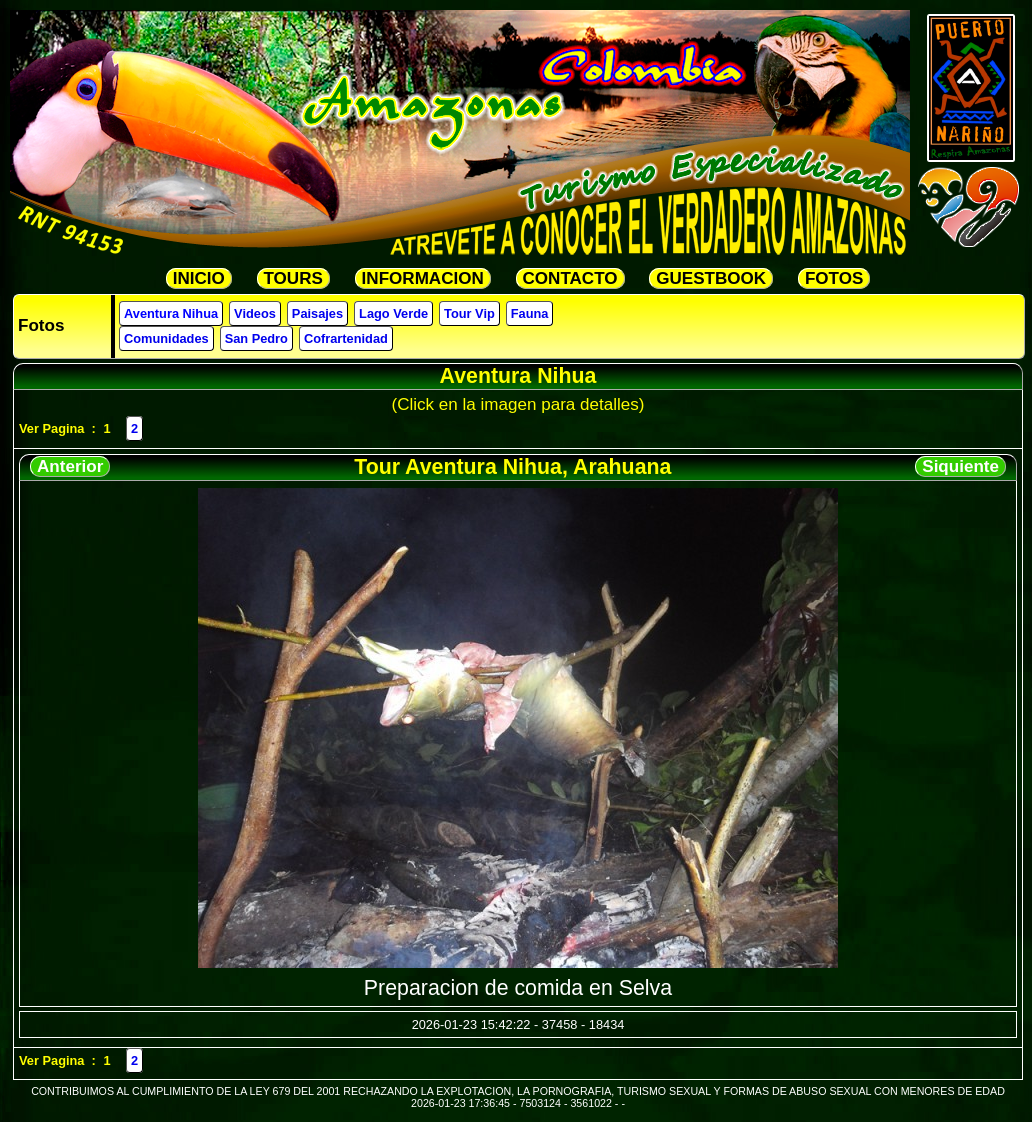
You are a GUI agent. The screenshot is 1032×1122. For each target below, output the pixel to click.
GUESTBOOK (711, 278)
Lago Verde (393, 313)
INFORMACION (423, 278)
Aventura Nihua (171, 313)
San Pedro (256, 338)
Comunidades (166, 338)
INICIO (199, 278)
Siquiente (960, 466)
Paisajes (317, 313)
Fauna (530, 313)
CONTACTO (570, 278)
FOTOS (834, 278)
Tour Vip (469, 313)
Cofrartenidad (346, 338)
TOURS (293, 278)
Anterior (70, 466)
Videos (255, 313)
